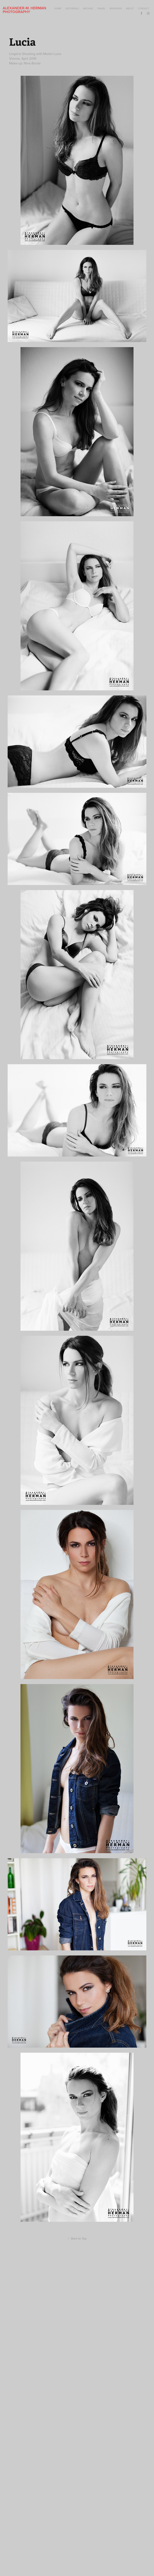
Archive (88, 8)
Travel (101, 8)
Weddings (115, 8)
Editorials (72, 8)
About (130, 8)
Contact (143, 8)
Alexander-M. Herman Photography (25, 9)
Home (57, 8)
